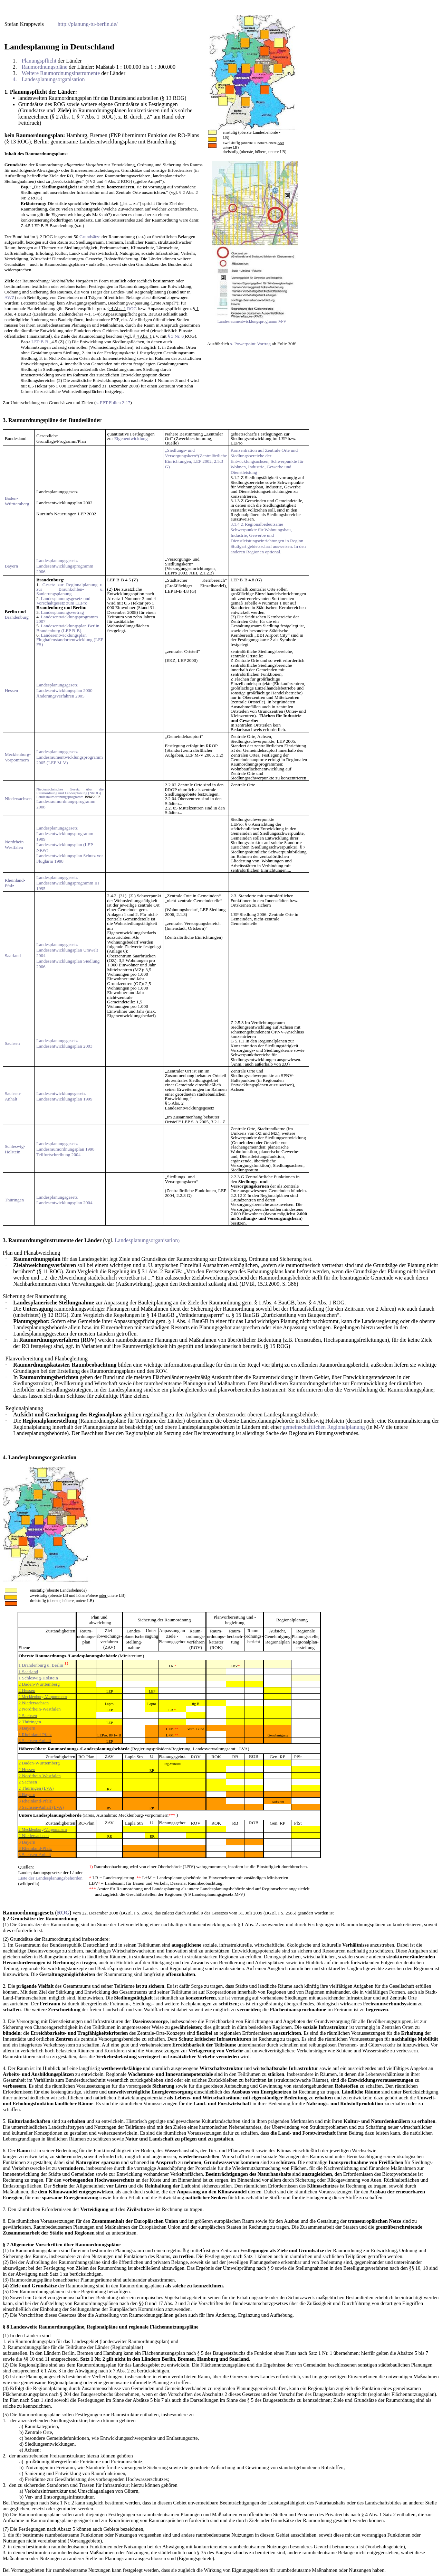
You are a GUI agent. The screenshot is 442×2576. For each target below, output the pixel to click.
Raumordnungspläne (33, 420)
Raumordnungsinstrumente (41, 1240)
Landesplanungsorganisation (42, 1457)
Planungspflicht (28, 92)
